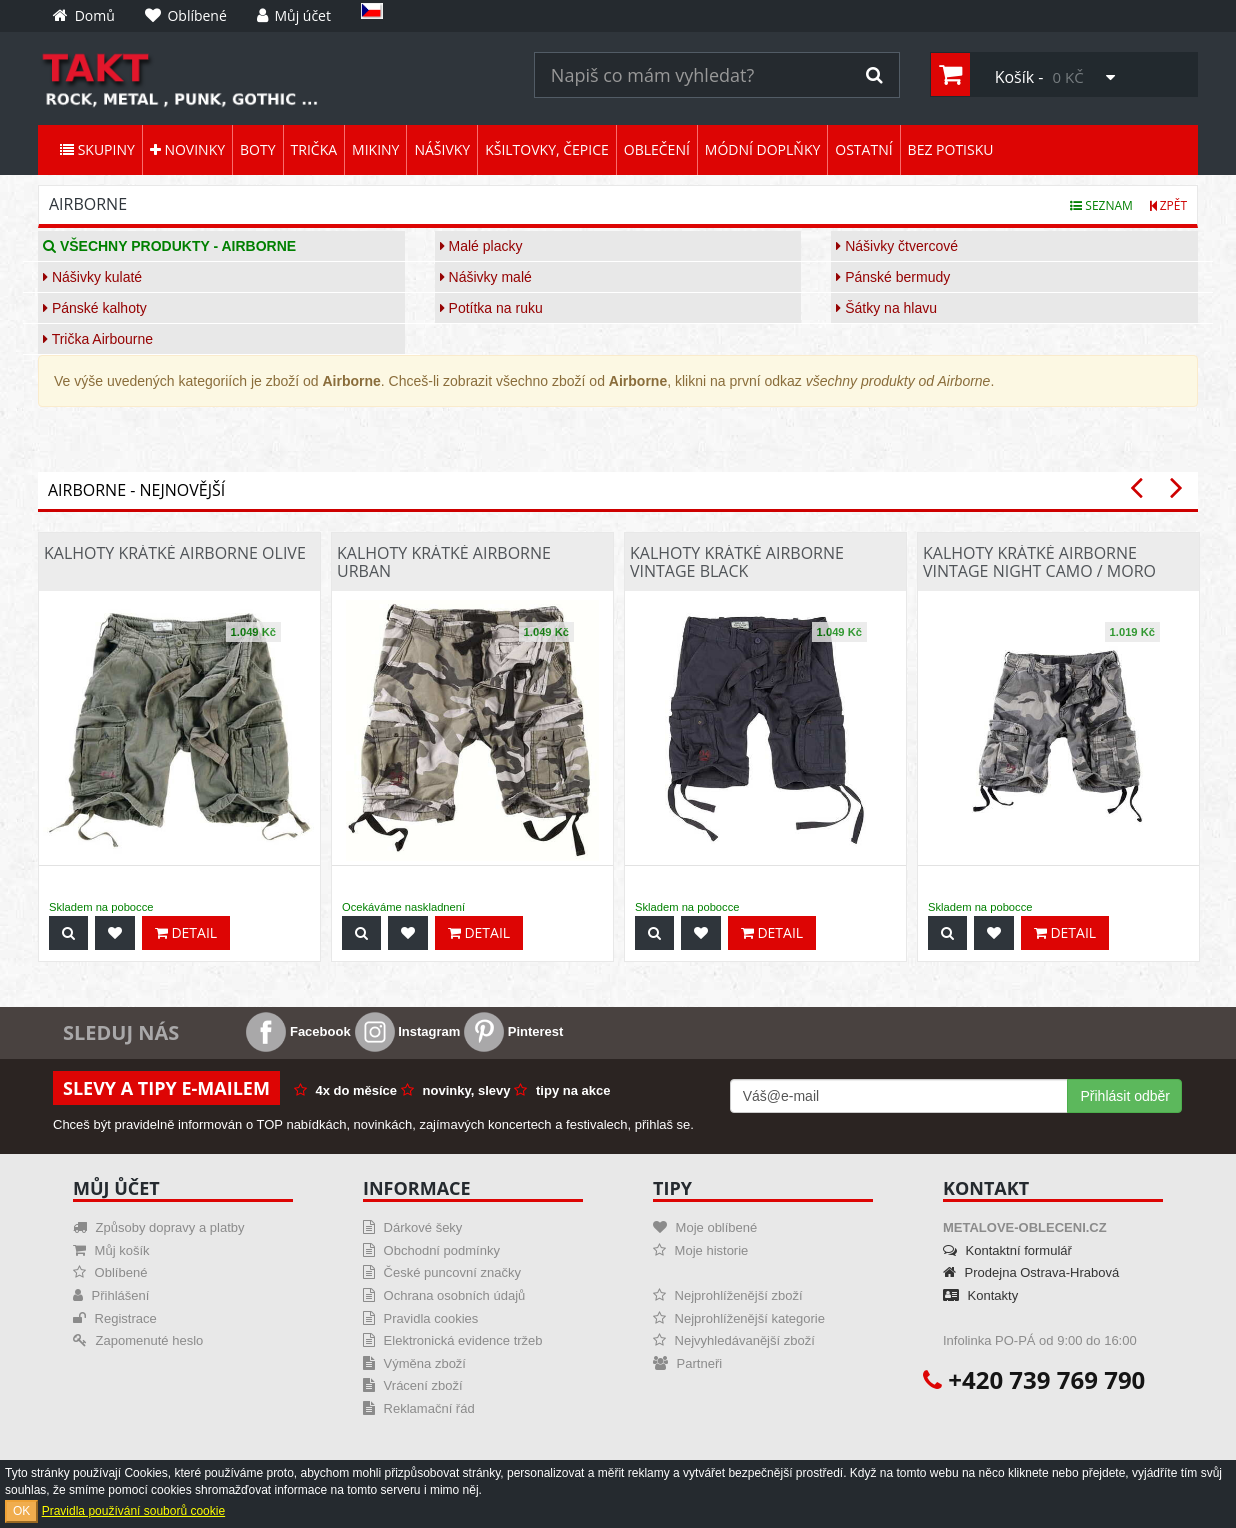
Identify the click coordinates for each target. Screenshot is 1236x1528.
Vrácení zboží (413, 1385)
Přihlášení (111, 1295)
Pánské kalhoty (95, 308)
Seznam (1101, 205)
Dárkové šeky (412, 1227)
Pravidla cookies (420, 1318)
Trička (314, 149)
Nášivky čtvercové (897, 246)
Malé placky (481, 246)
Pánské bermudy (893, 277)
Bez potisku (951, 149)
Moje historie (700, 1250)
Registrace (115, 1318)
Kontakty (980, 1295)
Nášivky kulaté (92, 277)
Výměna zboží (414, 1363)
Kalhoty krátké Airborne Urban (444, 562)
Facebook (298, 1031)
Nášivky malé (486, 277)
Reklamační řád (419, 1408)
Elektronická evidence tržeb (453, 1340)
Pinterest (513, 1031)
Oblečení (657, 149)
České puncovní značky (442, 1272)
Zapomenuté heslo (138, 1340)
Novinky (187, 149)
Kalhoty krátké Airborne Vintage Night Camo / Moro (1039, 562)
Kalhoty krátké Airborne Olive (175, 553)
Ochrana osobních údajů (444, 1295)
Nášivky (442, 149)
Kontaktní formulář (1007, 1250)
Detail (186, 932)
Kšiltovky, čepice (547, 149)
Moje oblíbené (705, 1227)
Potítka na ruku (491, 308)
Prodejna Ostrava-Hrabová (1031, 1272)
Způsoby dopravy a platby (158, 1227)
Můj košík (111, 1250)
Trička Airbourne (98, 339)
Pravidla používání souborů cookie (133, 1511)
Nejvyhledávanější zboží (734, 1340)
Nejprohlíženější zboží (728, 1295)
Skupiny (97, 149)
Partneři (687, 1363)
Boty (257, 149)
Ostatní (863, 149)
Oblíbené (110, 1272)
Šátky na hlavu (886, 308)
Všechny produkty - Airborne (169, 246)
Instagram (408, 1031)
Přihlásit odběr (1125, 1096)
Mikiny (375, 149)
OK (21, 1511)
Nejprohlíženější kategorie (739, 1318)
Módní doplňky (762, 149)
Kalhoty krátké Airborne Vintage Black (737, 562)
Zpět (1168, 205)
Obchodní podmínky (431, 1250)
